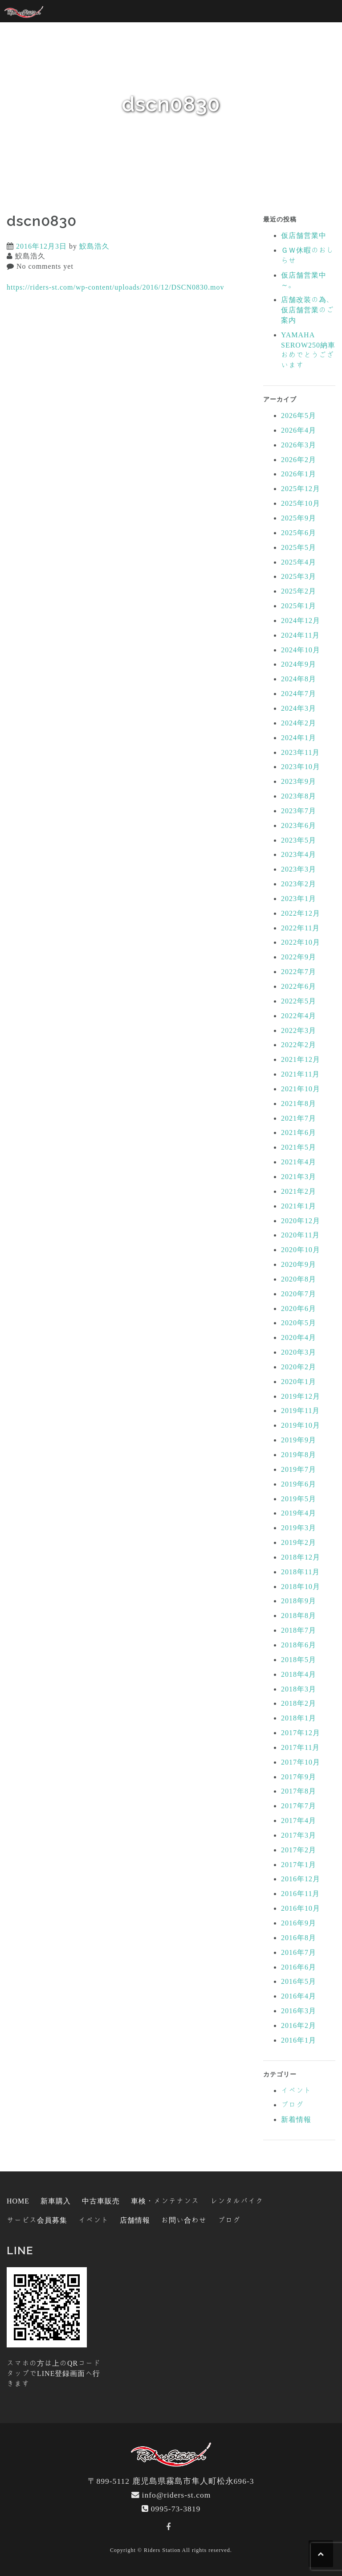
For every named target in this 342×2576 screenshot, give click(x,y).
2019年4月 (298, 1512)
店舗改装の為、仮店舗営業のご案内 (307, 310)
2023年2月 (298, 883)
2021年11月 (300, 1073)
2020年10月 (300, 1249)
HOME (18, 2200)
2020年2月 (298, 1366)
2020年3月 (298, 1352)
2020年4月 (298, 1337)
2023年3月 (298, 868)
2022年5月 (298, 1000)
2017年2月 (298, 1849)
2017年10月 (300, 1761)
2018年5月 (298, 1659)
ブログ (292, 2104)
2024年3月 (298, 708)
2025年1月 (298, 605)
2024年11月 (300, 635)
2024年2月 (298, 722)
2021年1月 (298, 1205)
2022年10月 (300, 942)
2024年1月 (298, 737)
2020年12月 (300, 1220)
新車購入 (56, 2200)
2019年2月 (298, 1542)
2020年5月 (298, 1322)
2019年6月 (298, 1483)
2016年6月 (298, 1966)
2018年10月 (300, 1586)
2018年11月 (300, 1571)
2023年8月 (298, 795)
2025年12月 (300, 488)
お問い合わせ (184, 2220)
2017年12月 (300, 1732)
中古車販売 (101, 2200)
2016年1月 (298, 2040)
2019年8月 (298, 1454)
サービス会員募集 (37, 2220)
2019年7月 (298, 1469)
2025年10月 (300, 503)
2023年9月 (298, 781)
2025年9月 (298, 517)
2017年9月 (298, 1776)
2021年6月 (298, 1132)
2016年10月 (300, 1908)
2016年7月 (298, 1952)
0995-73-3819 (176, 2508)
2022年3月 (298, 1030)
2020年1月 (298, 1381)
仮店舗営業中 (303, 235)
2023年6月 (298, 825)
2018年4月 (298, 1674)
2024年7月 (298, 693)
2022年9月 (298, 956)
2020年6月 (298, 1308)
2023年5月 (298, 840)
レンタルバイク (236, 2200)
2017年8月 (298, 1790)
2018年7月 (298, 1630)
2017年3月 (298, 1835)
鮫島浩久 (94, 246)
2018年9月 (298, 1600)
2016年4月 (298, 1995)
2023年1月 (298, 898)
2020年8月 (298, 1278)
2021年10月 (300, 1088)
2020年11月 (300, 1234)
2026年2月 (298, 459)
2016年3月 (298, 2010)
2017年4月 (298, 1820)
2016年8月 (298, 1937)
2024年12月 (300, 620)
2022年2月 (298, 1044)
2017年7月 (298, 1805)
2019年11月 (300, 1410)
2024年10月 (300, 649)
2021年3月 (298, 1176)
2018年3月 (298, 1688)
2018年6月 (298, 1644)
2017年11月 (300, 1747)
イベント (296, 2090)
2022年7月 (298, 971)
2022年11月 (300, 927)
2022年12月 (300, 913)
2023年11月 (300, 752)
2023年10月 (300, 766)
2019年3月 (298, 1527)
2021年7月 (298, 1118)
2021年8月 (298, 1103)
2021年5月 (298, 1147)
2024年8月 (298, 678)
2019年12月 (300, 1396)
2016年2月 (298, 2025)
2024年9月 (298, 664)
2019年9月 (298, 1439)
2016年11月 (300, 1893)
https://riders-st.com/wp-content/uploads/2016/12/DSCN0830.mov (115, 287)
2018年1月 (298, 1717)
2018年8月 (298, 1615)
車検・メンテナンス (165, 2200)
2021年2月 (298, 1191)
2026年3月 (298, 444)
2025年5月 (298, 547)
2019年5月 (298, 1498)
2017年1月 (298, 1864)
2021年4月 (298, 1161)
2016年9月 (298, 1922)
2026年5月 (298, 415)
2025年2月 (298, 590)
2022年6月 (298, 986)
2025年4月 (298, 561)
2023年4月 (298, 854)
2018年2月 (298, 1703)
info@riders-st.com (176, 2494)
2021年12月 (300, 1059)
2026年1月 (298, 473)
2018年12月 (300, 1556)
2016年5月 (298, 1981)
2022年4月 (298, 1015)
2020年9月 (298, 1264)
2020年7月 (298, 1293)
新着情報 (296, 2119)
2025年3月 (298, 576)
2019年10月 (300, 1425)
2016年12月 (300, 1878)
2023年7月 (298, 810)
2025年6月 (298, 532)
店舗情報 (135, 2220)
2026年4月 (298, 430)
